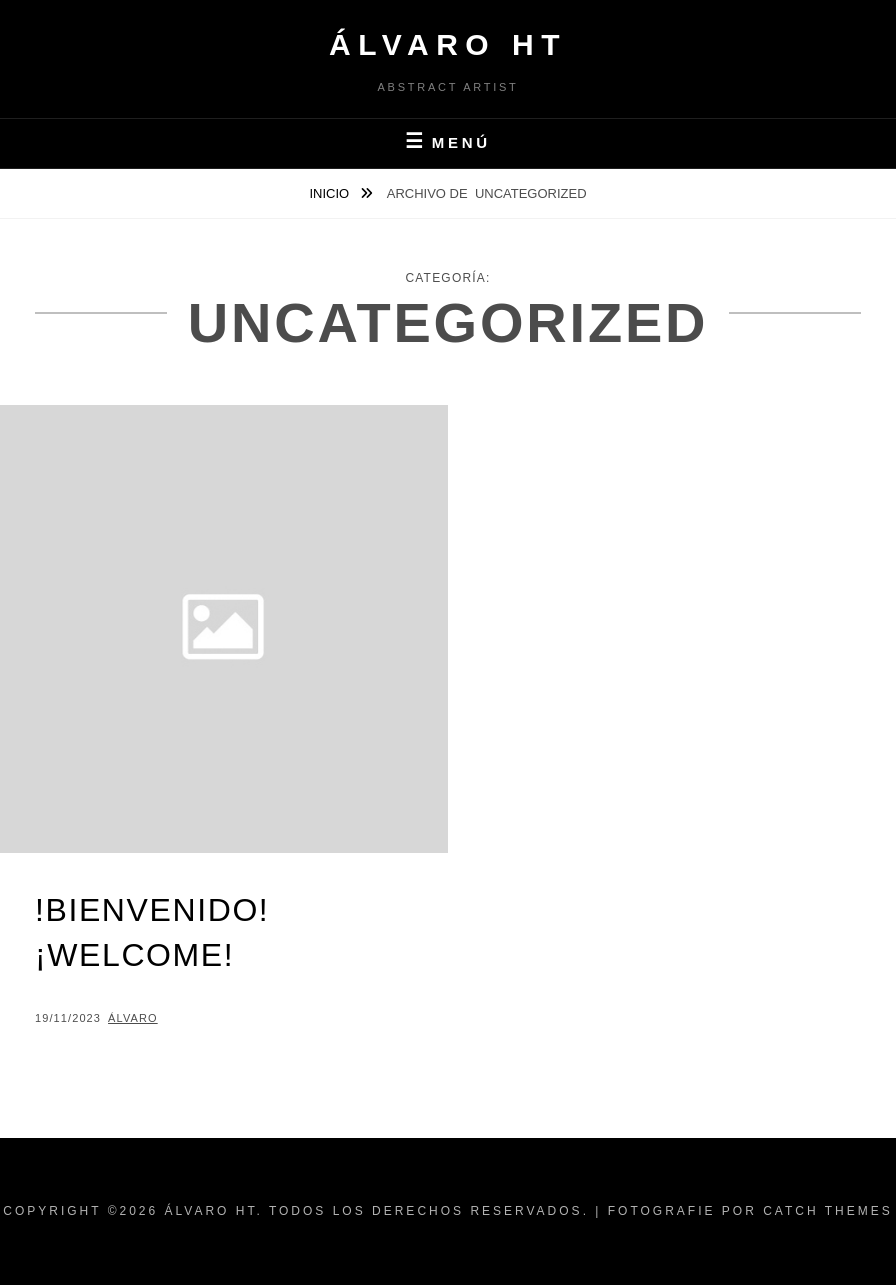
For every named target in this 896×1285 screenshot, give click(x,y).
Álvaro (133, 1018)
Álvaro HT (448, 44)
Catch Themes (828, 1211)
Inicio (330, 193)
